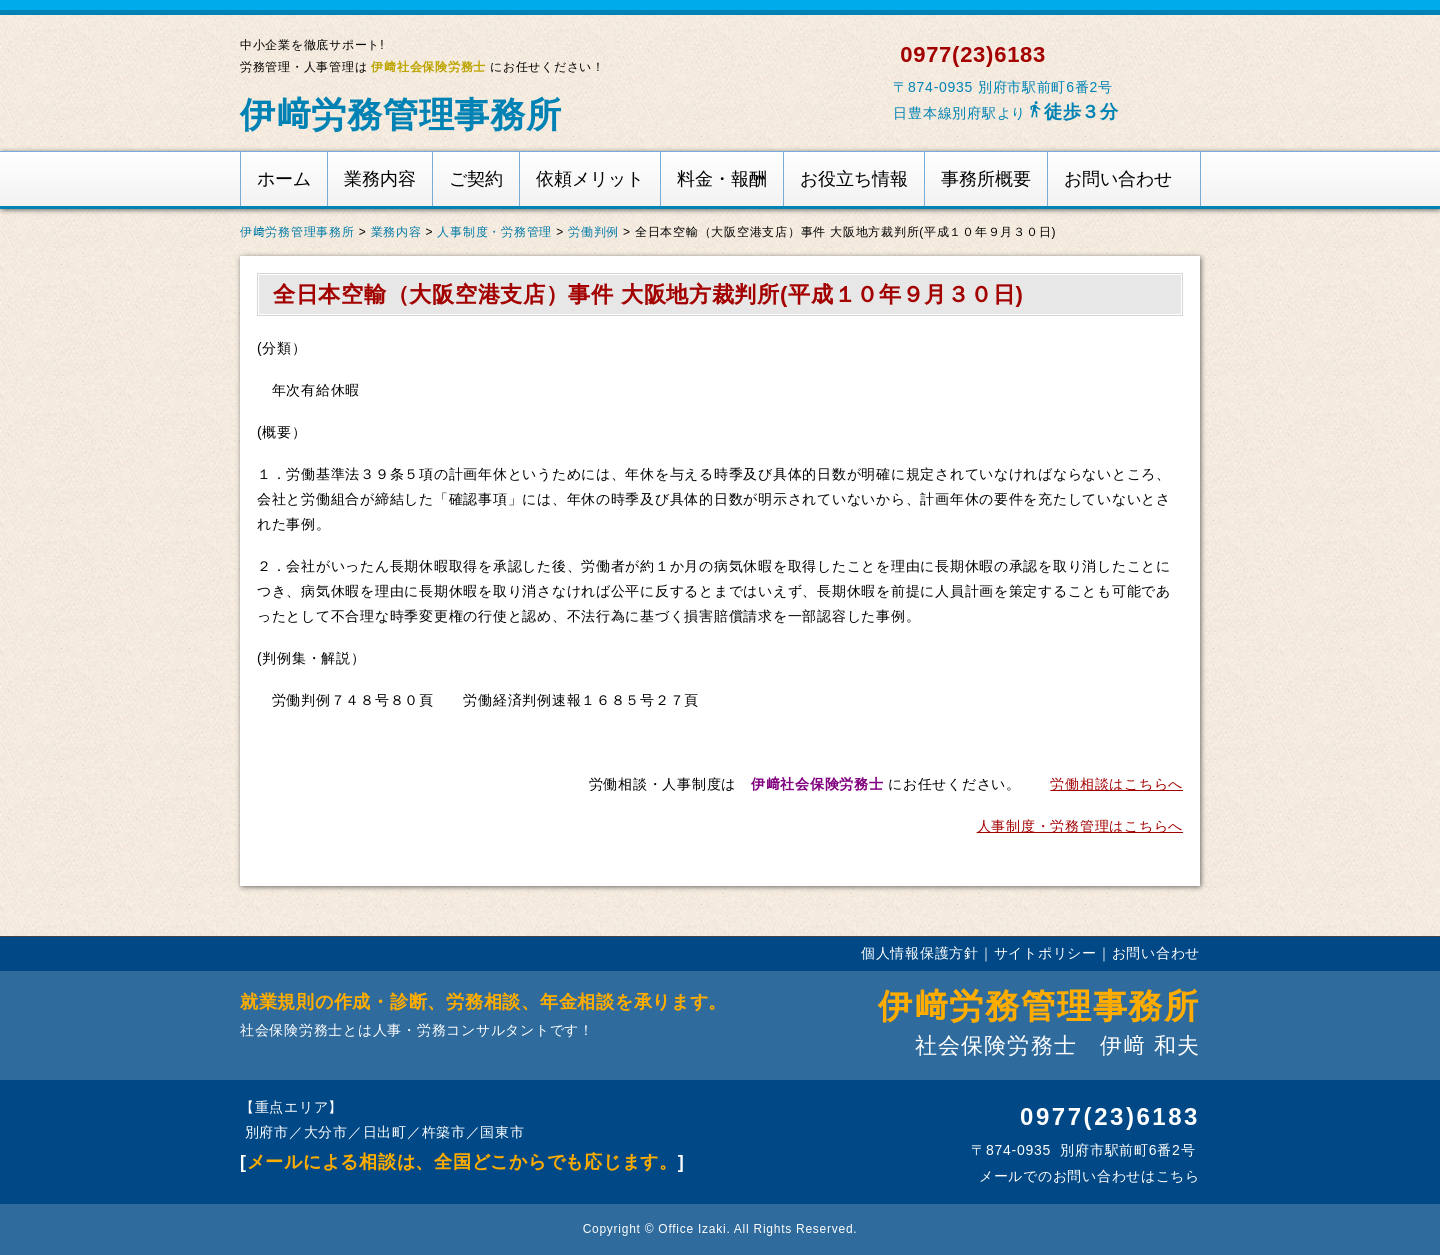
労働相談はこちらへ (1116, 784)
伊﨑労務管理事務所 (401, 114)
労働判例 (593, 232)
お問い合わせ (1118, 179)
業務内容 (380, 179)
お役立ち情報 (854, 179)
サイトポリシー (1045, 953)
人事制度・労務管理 (494, 232)
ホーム (284, 179)
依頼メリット (590, 179)
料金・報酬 (722, 179)
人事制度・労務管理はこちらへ (1080, 826)
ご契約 (476, 179)
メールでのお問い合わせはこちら (1087, 1176)
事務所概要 (986, 179)
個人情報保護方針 (920, 953)
